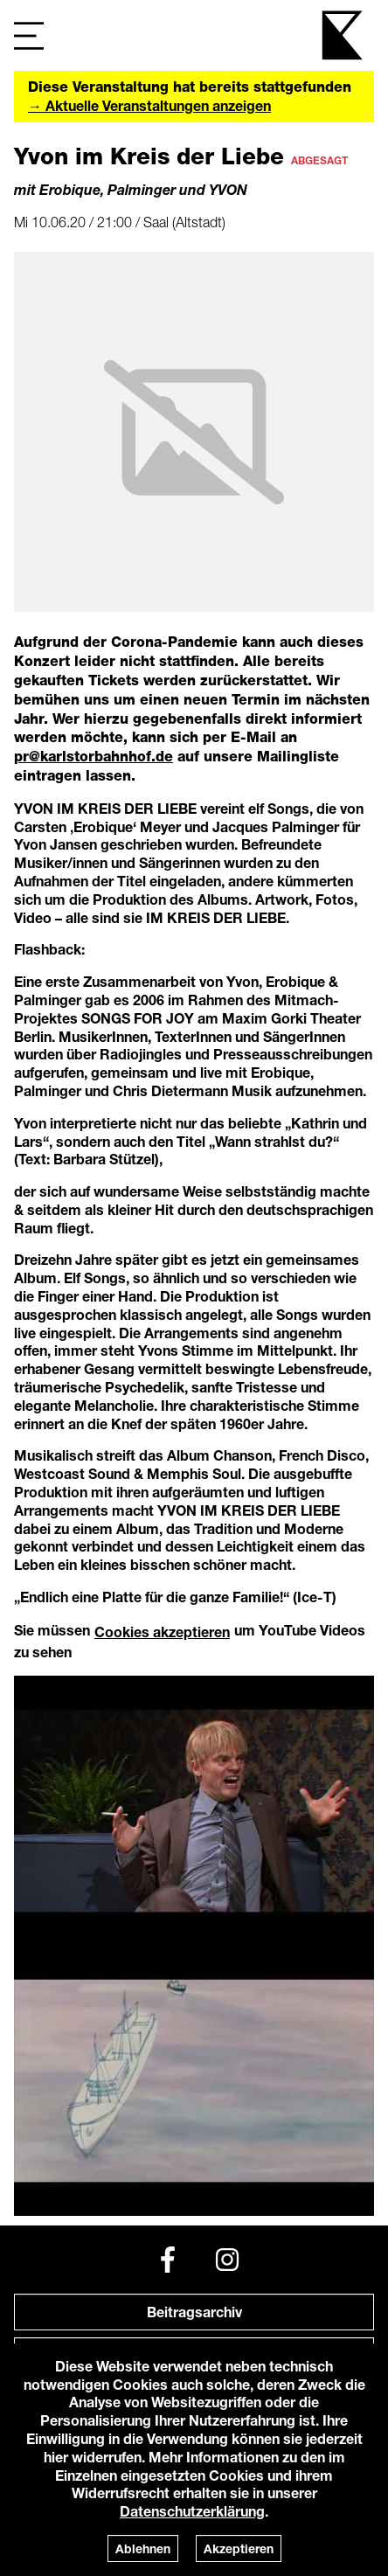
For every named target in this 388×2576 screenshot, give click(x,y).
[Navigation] (29, 35)
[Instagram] (227, 2259)
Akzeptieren (239, 2548)
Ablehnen (142, 2548)
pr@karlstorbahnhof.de (93, 756)
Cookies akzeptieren (162, 1631)
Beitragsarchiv (194, 2311)
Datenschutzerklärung (192, 2511)
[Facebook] (168, 2259)
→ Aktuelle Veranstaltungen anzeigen (149, 105)
